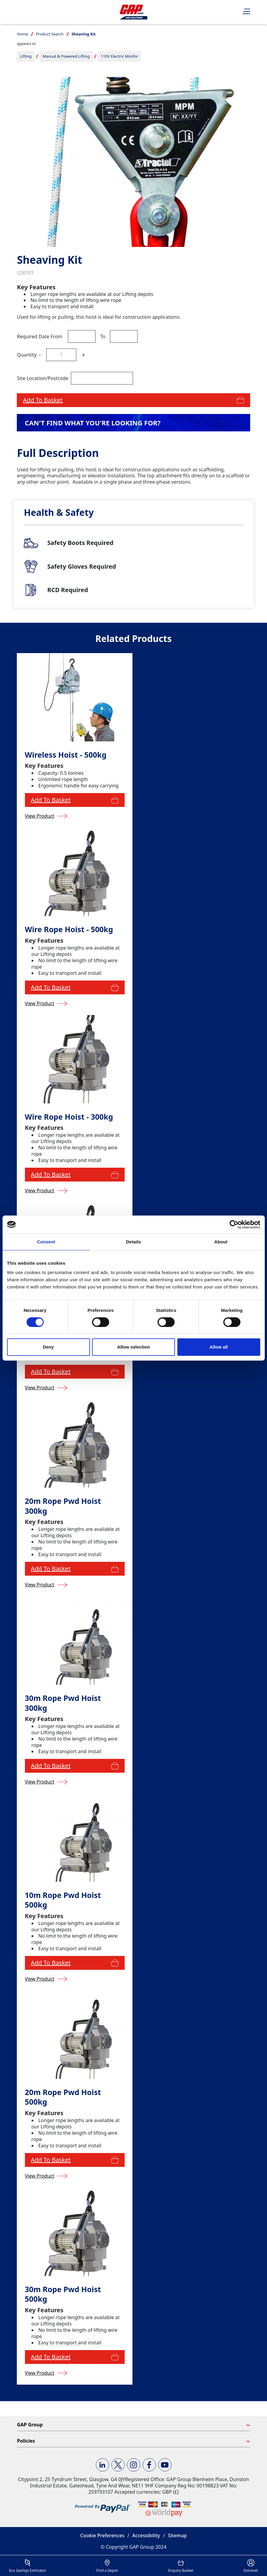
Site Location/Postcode (42, 378)
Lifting (26, 56)
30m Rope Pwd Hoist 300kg (63, 1703)
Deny (48, 1346)
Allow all (219, 1346)
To (102, 336)
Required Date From (39, 336)
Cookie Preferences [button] (102, 2535)
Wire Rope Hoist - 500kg (69, 929)
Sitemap (177, 2535)
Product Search (50, 34)
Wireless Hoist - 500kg (66, 755)
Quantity (26, 354)
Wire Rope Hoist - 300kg (69, 1117)
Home (22, 34)
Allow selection (133, 1346)
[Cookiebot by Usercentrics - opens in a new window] (234, 1224)
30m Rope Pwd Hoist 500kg (63, 2294)
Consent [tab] (46, 1241)
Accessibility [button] (146, 2535)
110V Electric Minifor (119, 56)
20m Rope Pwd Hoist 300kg (63, 1506)
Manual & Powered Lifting (66, 56)
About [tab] (221, 1241)
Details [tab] (133, 1241)
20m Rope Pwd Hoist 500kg (63, 2097)
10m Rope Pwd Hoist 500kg (63, 1900)
